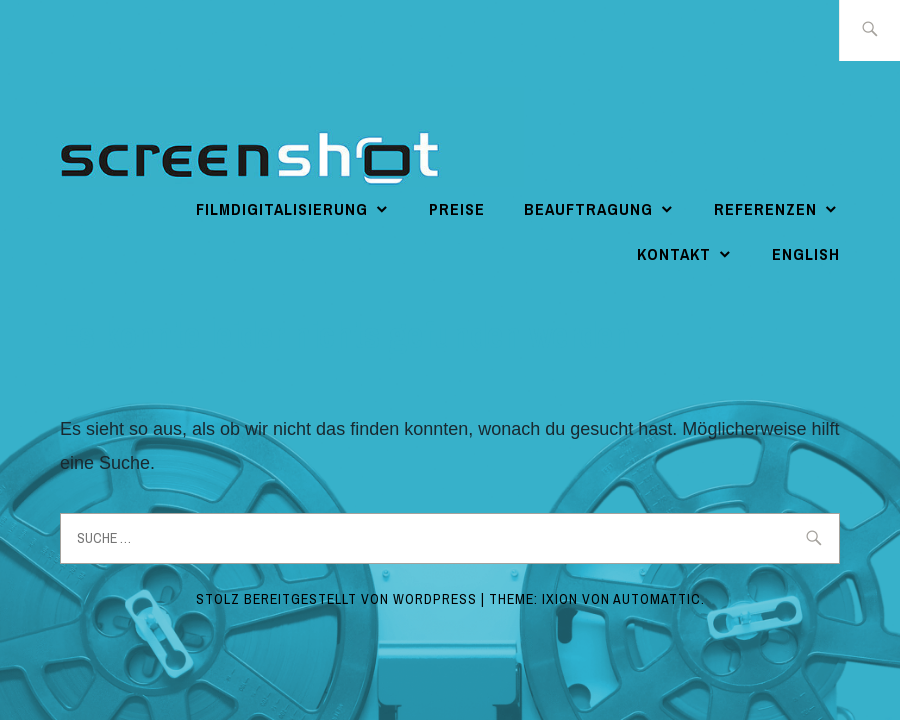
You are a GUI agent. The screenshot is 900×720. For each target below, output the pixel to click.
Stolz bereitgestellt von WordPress (336, 599)
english (806, 254)
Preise (457, 209)
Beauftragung (588, 209)
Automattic (657, 599)
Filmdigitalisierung (282, 209)
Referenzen (765, 209)
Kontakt (674, 254)
